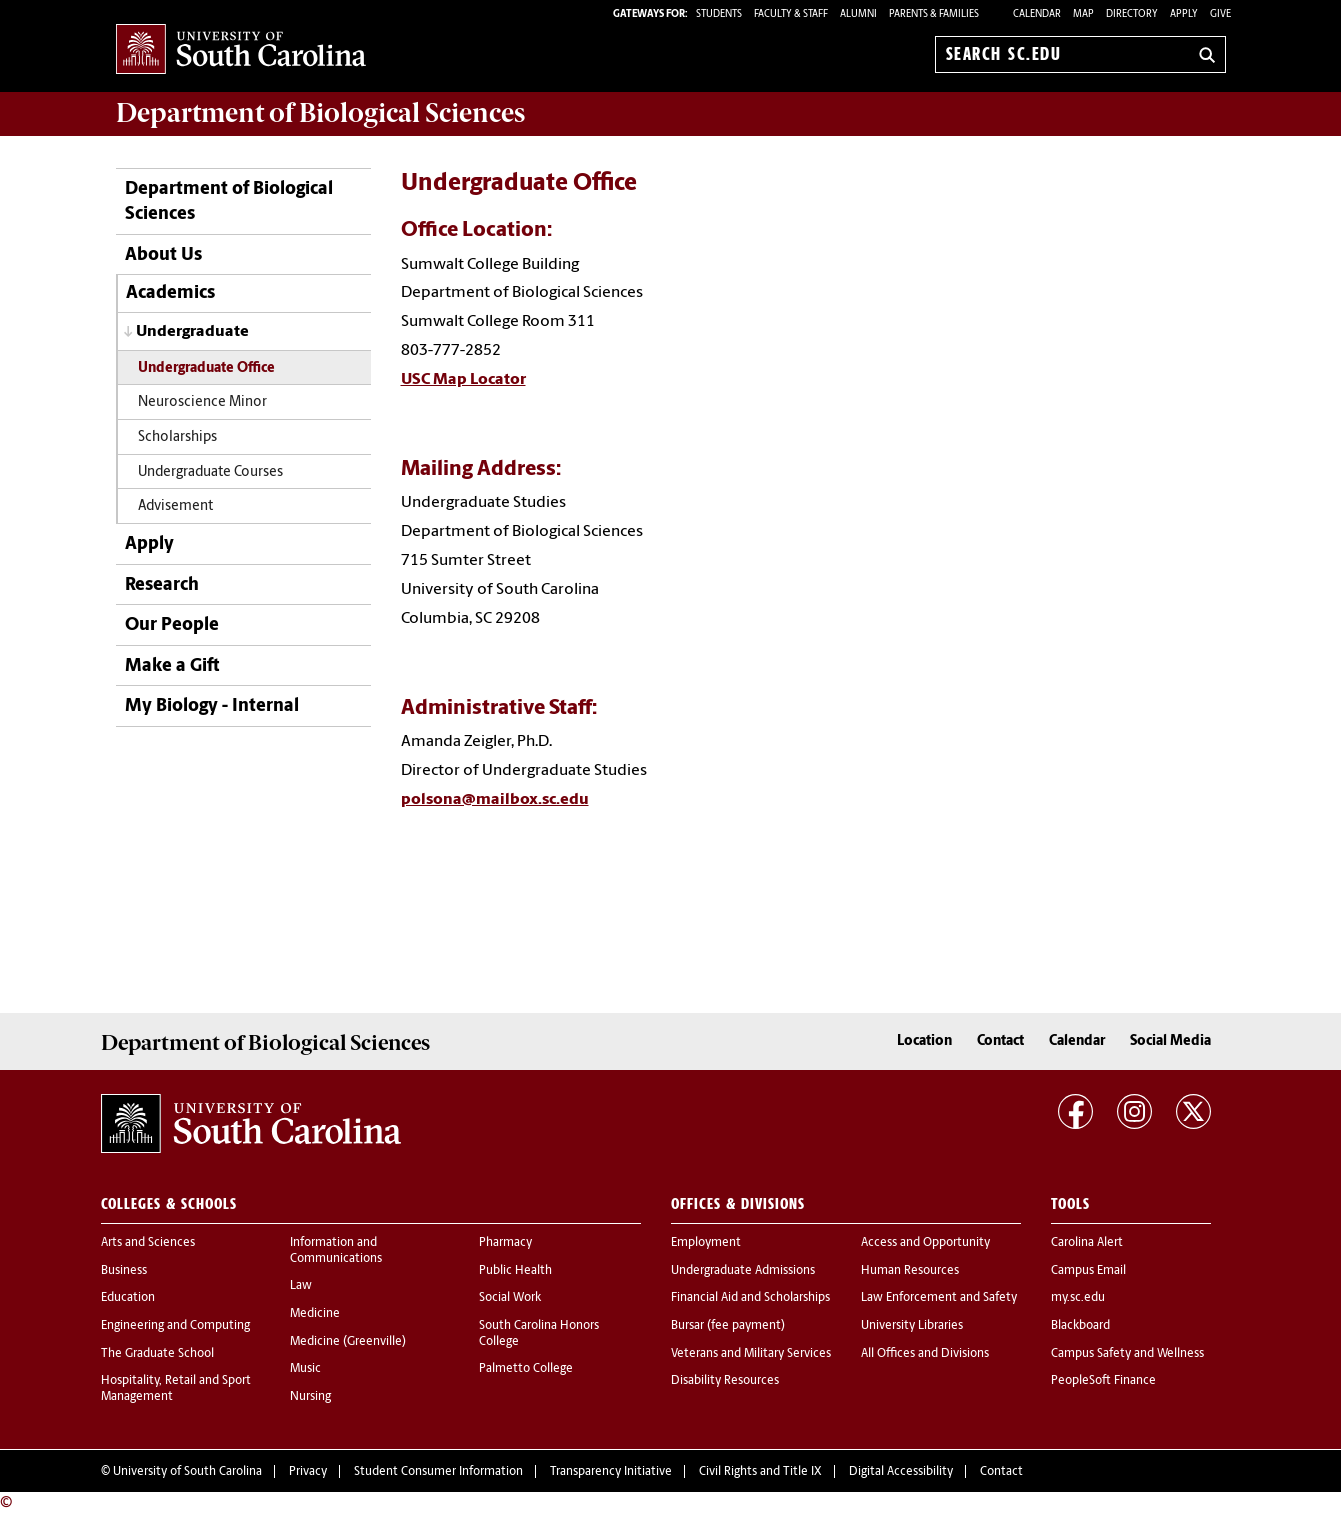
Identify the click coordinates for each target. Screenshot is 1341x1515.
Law (301, 1286)
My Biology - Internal (212, 706)
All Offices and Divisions (925, 1354)
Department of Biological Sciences (229, 202)
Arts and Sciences (148, 1243)
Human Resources (910, 1271)
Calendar (1037, 14)
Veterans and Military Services (751, 1354)
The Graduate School (157, 1354)
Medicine (315, 1314)
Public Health (515, 1271)
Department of (320, 113)
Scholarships (177, 437)
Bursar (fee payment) (728, 1326)
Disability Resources (725, 1381)
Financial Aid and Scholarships (750, 1298)
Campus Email (1088, 1271)
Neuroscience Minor (202, 402)
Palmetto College (526, 1369)
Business (124, 1271)
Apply (1184, 14)
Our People (172, 625)
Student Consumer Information (438, 1472)
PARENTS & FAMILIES (934, 14)
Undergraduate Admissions (743, 1271)
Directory (1132, 14)
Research (162, 585)
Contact (1000, 1041)
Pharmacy (505, 1243)
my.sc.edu (1078, 1298)
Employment (706, 1243)
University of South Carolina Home (241, 50)
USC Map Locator (463, 380)
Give (1220, 14)
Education (128, 1298)
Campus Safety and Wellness (1127, 1354)
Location (924, 1041)
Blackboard (1080, 1326)
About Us (163, 255)
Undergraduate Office (206, 368)
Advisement (175, 506)
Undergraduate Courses (210, 472)
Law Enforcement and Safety (939, 1298)
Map (1083, 14)
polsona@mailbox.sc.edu (495, 800)
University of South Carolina (187, 1472)
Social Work (510, 1298)
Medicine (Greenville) (348, 1342)
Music (305, 1369)
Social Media (1170, 1041)
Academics (170, 293)
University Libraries (912, 1326)
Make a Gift (172, 666)
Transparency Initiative (611, 1472)
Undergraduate (192, 332)
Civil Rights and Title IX (760, 1472)
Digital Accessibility (901, 1472)
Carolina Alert (1087, 1243)
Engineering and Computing (175, 1326)
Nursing (310, 1397)
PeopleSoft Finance (1103, 1381)
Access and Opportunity (925, 1243)
